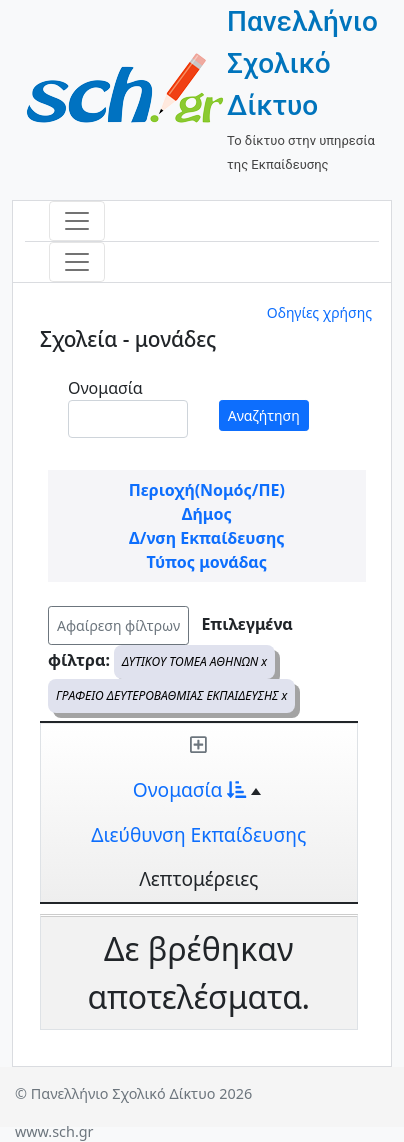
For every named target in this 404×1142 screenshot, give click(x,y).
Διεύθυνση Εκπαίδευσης (198, 834)
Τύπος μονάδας (207, 562)
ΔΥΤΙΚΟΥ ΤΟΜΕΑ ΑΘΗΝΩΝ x (194, 661)
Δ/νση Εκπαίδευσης (206, 538)
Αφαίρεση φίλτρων (118, 625)
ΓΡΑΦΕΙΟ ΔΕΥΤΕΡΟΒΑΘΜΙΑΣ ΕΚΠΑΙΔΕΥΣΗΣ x (171, 695)
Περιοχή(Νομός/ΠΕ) (207, 490)
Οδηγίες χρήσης (319, 312)
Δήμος (207, 514)
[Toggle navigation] (77, 221)
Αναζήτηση (264, 415)
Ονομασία (105, 388)
